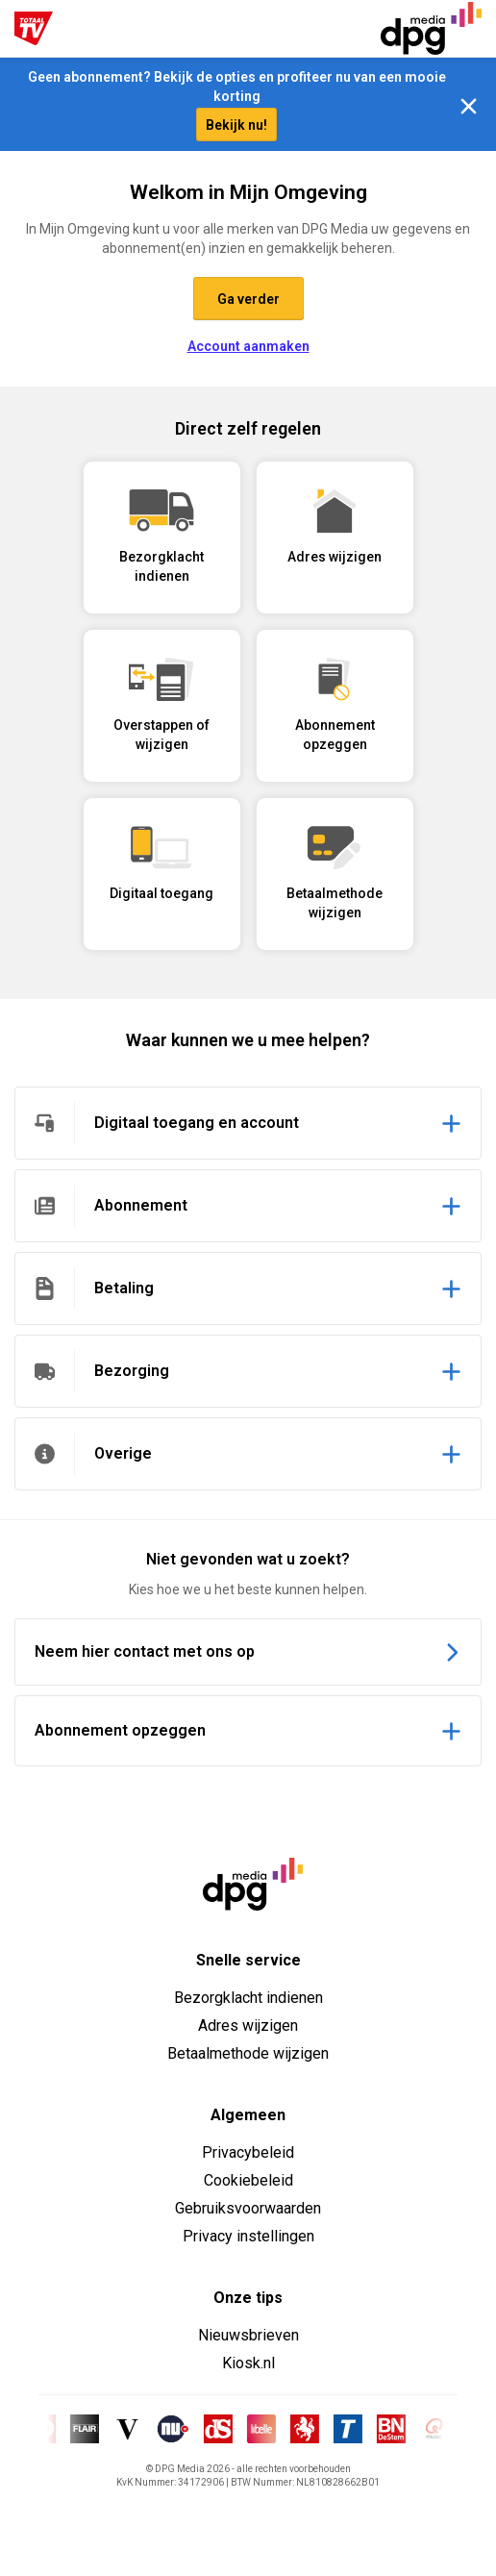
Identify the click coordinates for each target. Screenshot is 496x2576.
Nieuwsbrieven (248, 2335)
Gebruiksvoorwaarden (248, 2208)
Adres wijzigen (248, 2025)
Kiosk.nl (248, 2363)
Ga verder (248, 299)
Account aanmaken (248, 346)
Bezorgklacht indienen (248, 1997)
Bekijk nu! (236, 125)
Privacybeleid (248, 2152)
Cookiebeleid (248, 2180)
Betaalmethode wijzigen (248, 2053)
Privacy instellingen (248, 2236)
